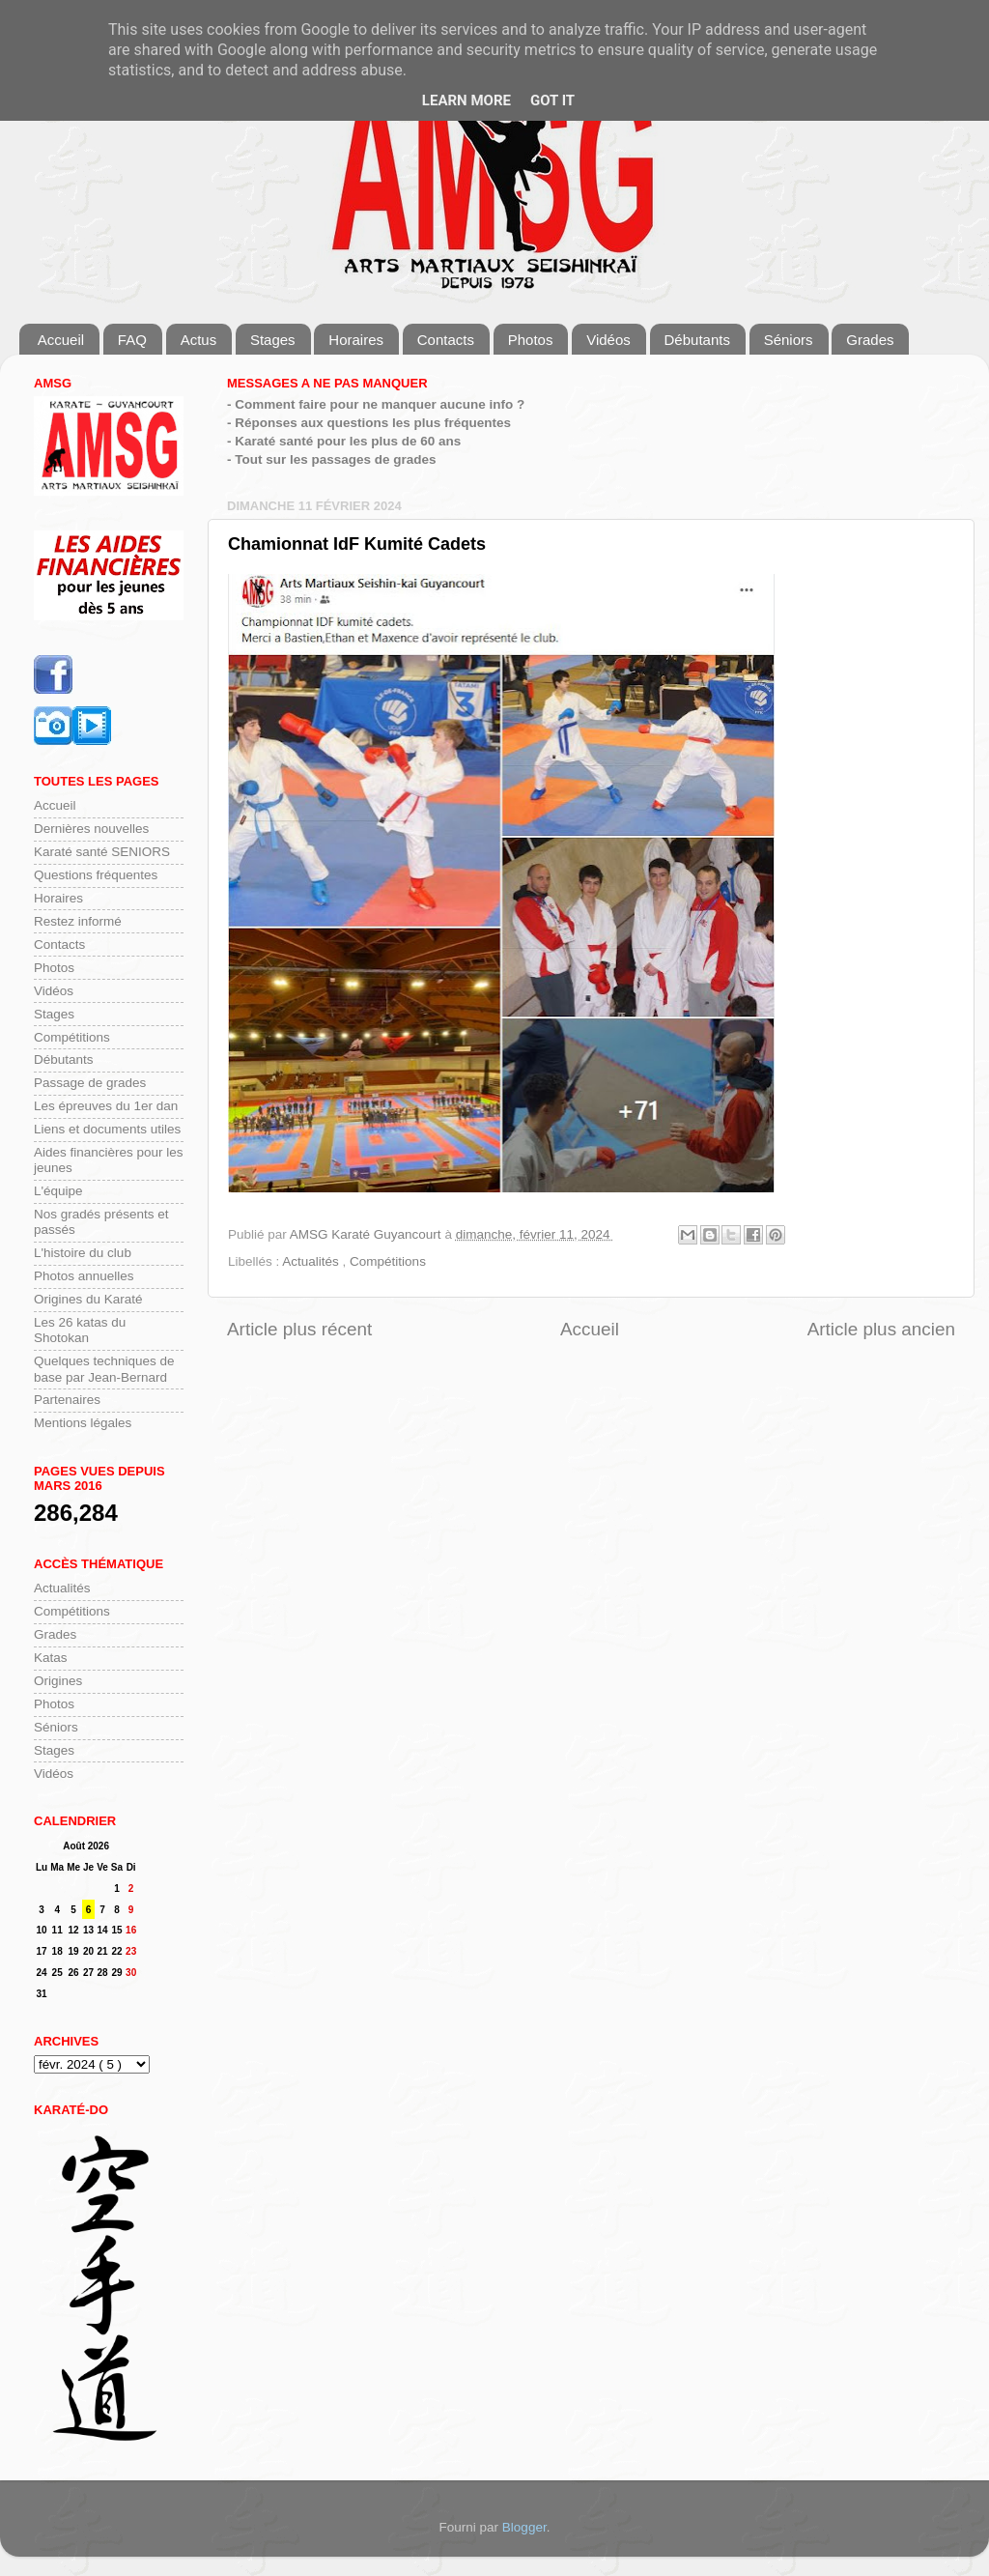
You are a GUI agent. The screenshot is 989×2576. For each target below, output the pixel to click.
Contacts (445, 339)
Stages (273, 339)
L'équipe (58, 1191)
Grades (869, 339)
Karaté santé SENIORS (102, 851)
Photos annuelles (84, 1276)
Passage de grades (90, 1082)
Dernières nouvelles (91, 828)
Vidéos (608, 339)
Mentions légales (82, 1423)
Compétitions (388, 1261)
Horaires (355, 339)
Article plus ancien (881, 1329)
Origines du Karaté (88, 1299)
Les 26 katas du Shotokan (80, 1330)
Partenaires (67, 1399)
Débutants (697, 339)
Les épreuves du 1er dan (106, 1106)
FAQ (132, 339)
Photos (530, 339)
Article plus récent (299, 1329)
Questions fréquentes (95, 875)
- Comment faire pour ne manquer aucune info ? (375, 404)
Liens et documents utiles (107, 1129)
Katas (51, 1657)
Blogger (524, 2527)
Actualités (312, 1261)
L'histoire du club (82, 1252)
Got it (552, 100)
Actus (199, 339)
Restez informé (78, 921)
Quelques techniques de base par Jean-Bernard (104, 1369)
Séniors (788, 339)
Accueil (61, 339)
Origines (58, 1681)
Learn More (466, 100)
